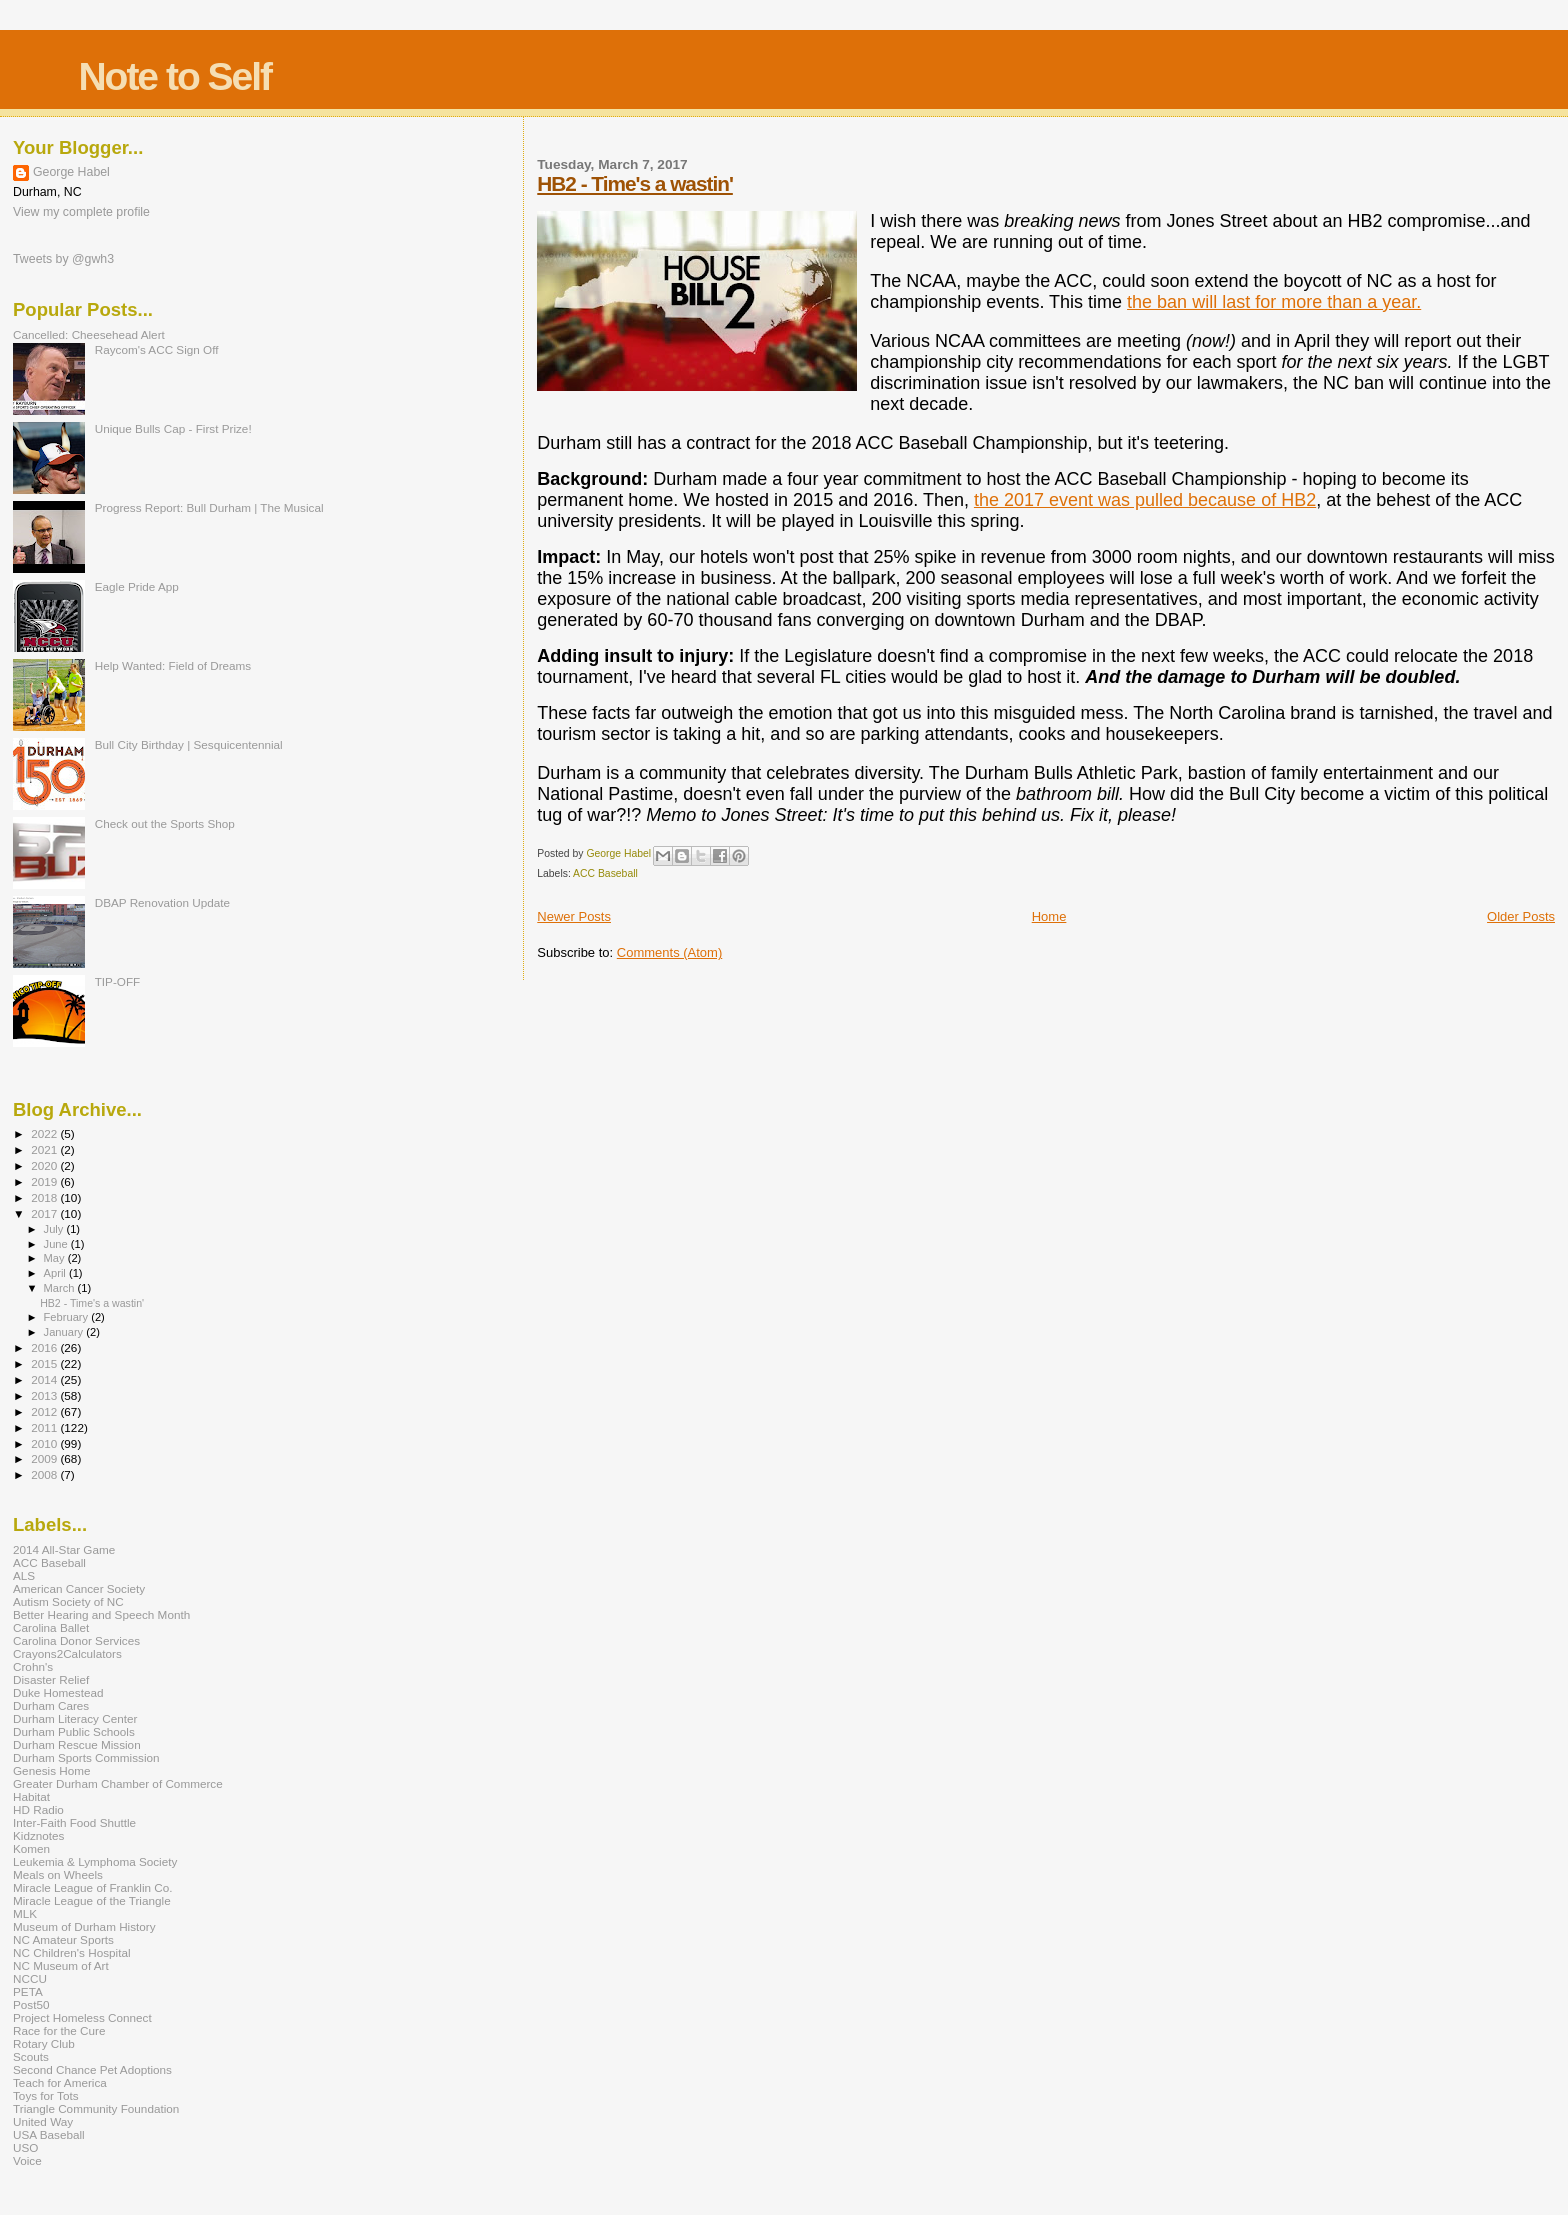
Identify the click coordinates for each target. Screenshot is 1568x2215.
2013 (45, 1395)
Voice (27, 2160)
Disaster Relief (51, 1679)
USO (25, 2147)
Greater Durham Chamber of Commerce (118, 1783)
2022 (45, 1133)
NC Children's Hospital (72, 1952)
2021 (45, 1149)
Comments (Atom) (669, 952)
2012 (45, 1411)
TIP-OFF (118, 981)
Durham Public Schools (74, 1731)
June (57, 1244)
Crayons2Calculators (67, 1653)
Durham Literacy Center (75, 1718)
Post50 (31, 2004)
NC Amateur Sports (63, 1939)
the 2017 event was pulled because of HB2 (1145, 500)
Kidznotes (38, 1835)
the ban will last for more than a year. (1274, 302)
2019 (45, 1181)
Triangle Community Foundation (96, 2108)
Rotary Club (44, 2043)
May (56, 1258)
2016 (45, 1347)
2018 (45, 1197)
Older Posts (1521, 916)
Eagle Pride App (137, 586)
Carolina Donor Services (76, 1640)
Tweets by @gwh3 (63, 259)
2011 (45, 1427)
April (56, 1273)
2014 (45, 1379)
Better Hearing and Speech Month (101, 1614)
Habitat (31, 1796)
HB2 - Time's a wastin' (635, 183)
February (68, 1317)
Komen (31, 1848)
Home (1049, 916)
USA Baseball (49, 2134)
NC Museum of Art (61, 1965)
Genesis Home (52, 1770)
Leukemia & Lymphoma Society (95, 1861)
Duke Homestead (58, 1692)
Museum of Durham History (84, 1926)
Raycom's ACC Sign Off (157, 349)
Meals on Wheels (58, 1874)
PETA (28, 1991)
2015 (45, 1363)
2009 (45, 1458)
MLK (25, 1913)
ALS (24, 1575)
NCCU (30, 1978)
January (65, 1332)
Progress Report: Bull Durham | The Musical (209, 507)
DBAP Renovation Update (162, 902)
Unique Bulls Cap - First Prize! (173, 428)
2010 (45, 1443)
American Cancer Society (79, 1588)
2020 (45, 1165)
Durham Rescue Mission (77, 1744)
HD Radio (38, 1809)
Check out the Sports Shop (165, 823)
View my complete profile (81, 212)
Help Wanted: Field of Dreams (173, 665)
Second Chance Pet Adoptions (92, 2069)
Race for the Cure (59, 2030)
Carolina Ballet (51, 1627)
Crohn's (33, 1666)
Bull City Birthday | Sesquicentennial (189, 744)
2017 (45, 1213)
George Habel (71, 172)
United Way (43, 2121)
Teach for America (60, 2082)
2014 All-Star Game (64, 1549)
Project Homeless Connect (82, 2017)
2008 (45, 1474)
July (55, 1229)
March (61, 1288)
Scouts (31, 2056)
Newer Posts (574, 916)
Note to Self (174, 76)
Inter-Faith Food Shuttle (74, 1822)
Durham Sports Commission (86, 1757)
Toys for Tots (46, 2095)
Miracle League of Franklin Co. (93, 1887)
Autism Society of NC (68, 1601)
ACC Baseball (605, 873)
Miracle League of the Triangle (92, 1900)
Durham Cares (51, 1705)
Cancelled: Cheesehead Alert (89, 334)
